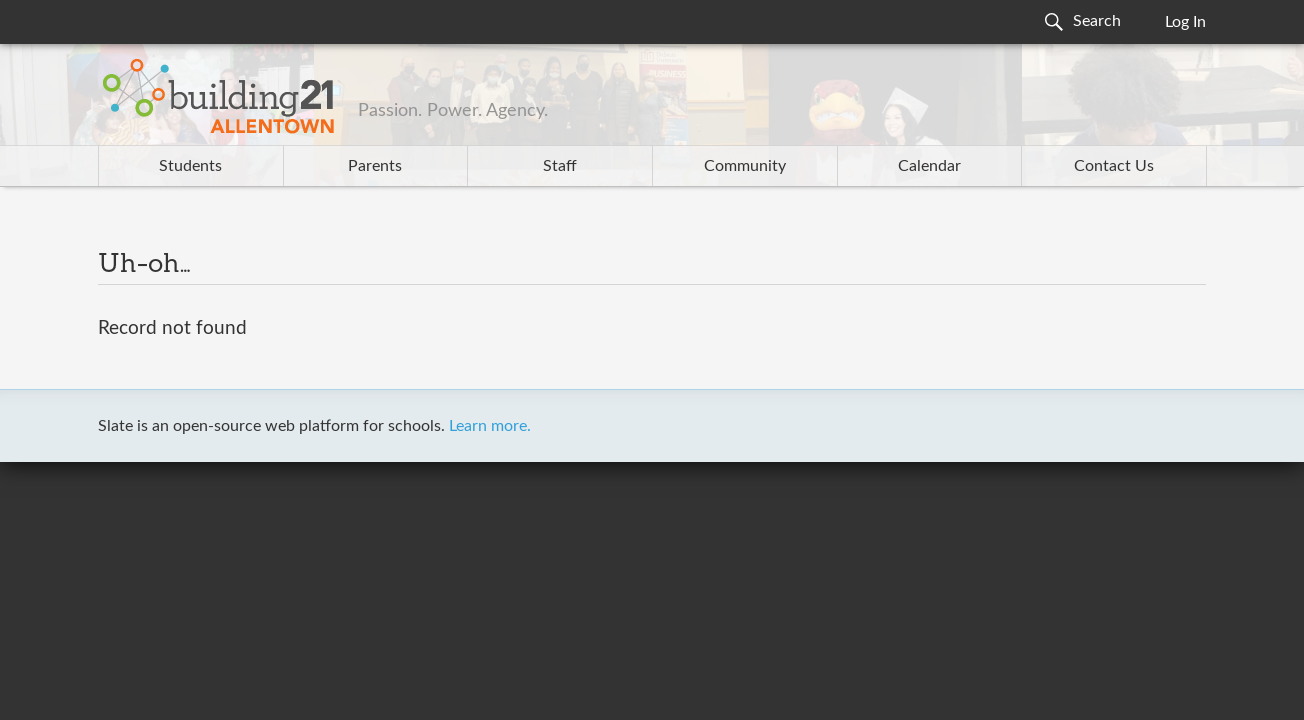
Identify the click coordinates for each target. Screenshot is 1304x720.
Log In (1185, 22)
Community (745, 166)
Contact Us (1114, 166)
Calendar (929, 166)
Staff (560, 166)
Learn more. (490, 426)
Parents (375, 166)
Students (190, 166)
